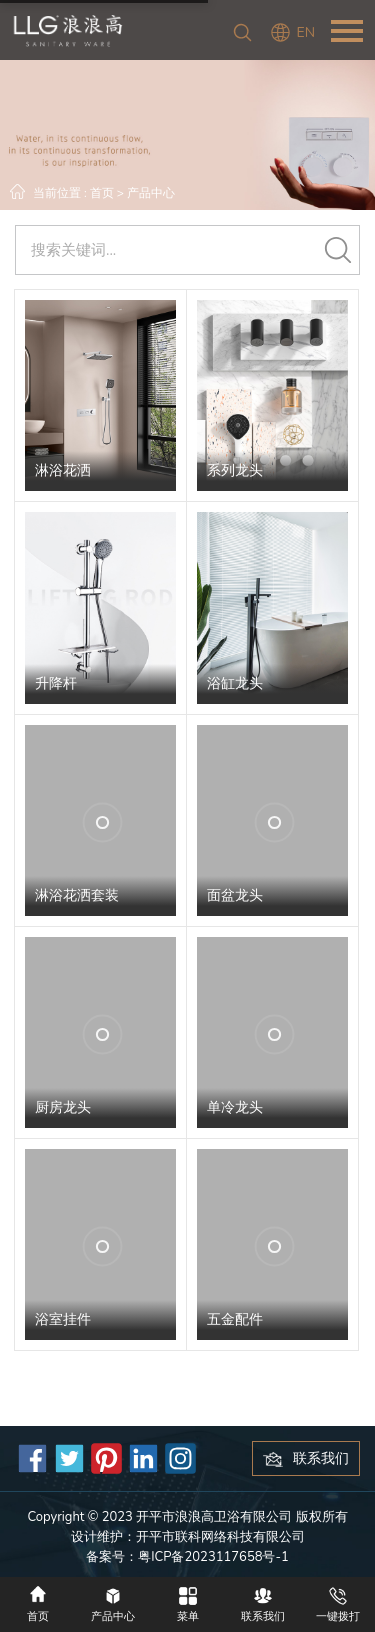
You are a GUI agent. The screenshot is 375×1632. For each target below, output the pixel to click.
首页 (102, 193)
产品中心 (151, 193)
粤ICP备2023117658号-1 (213, 1557)
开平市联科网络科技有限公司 (220, 1537)
